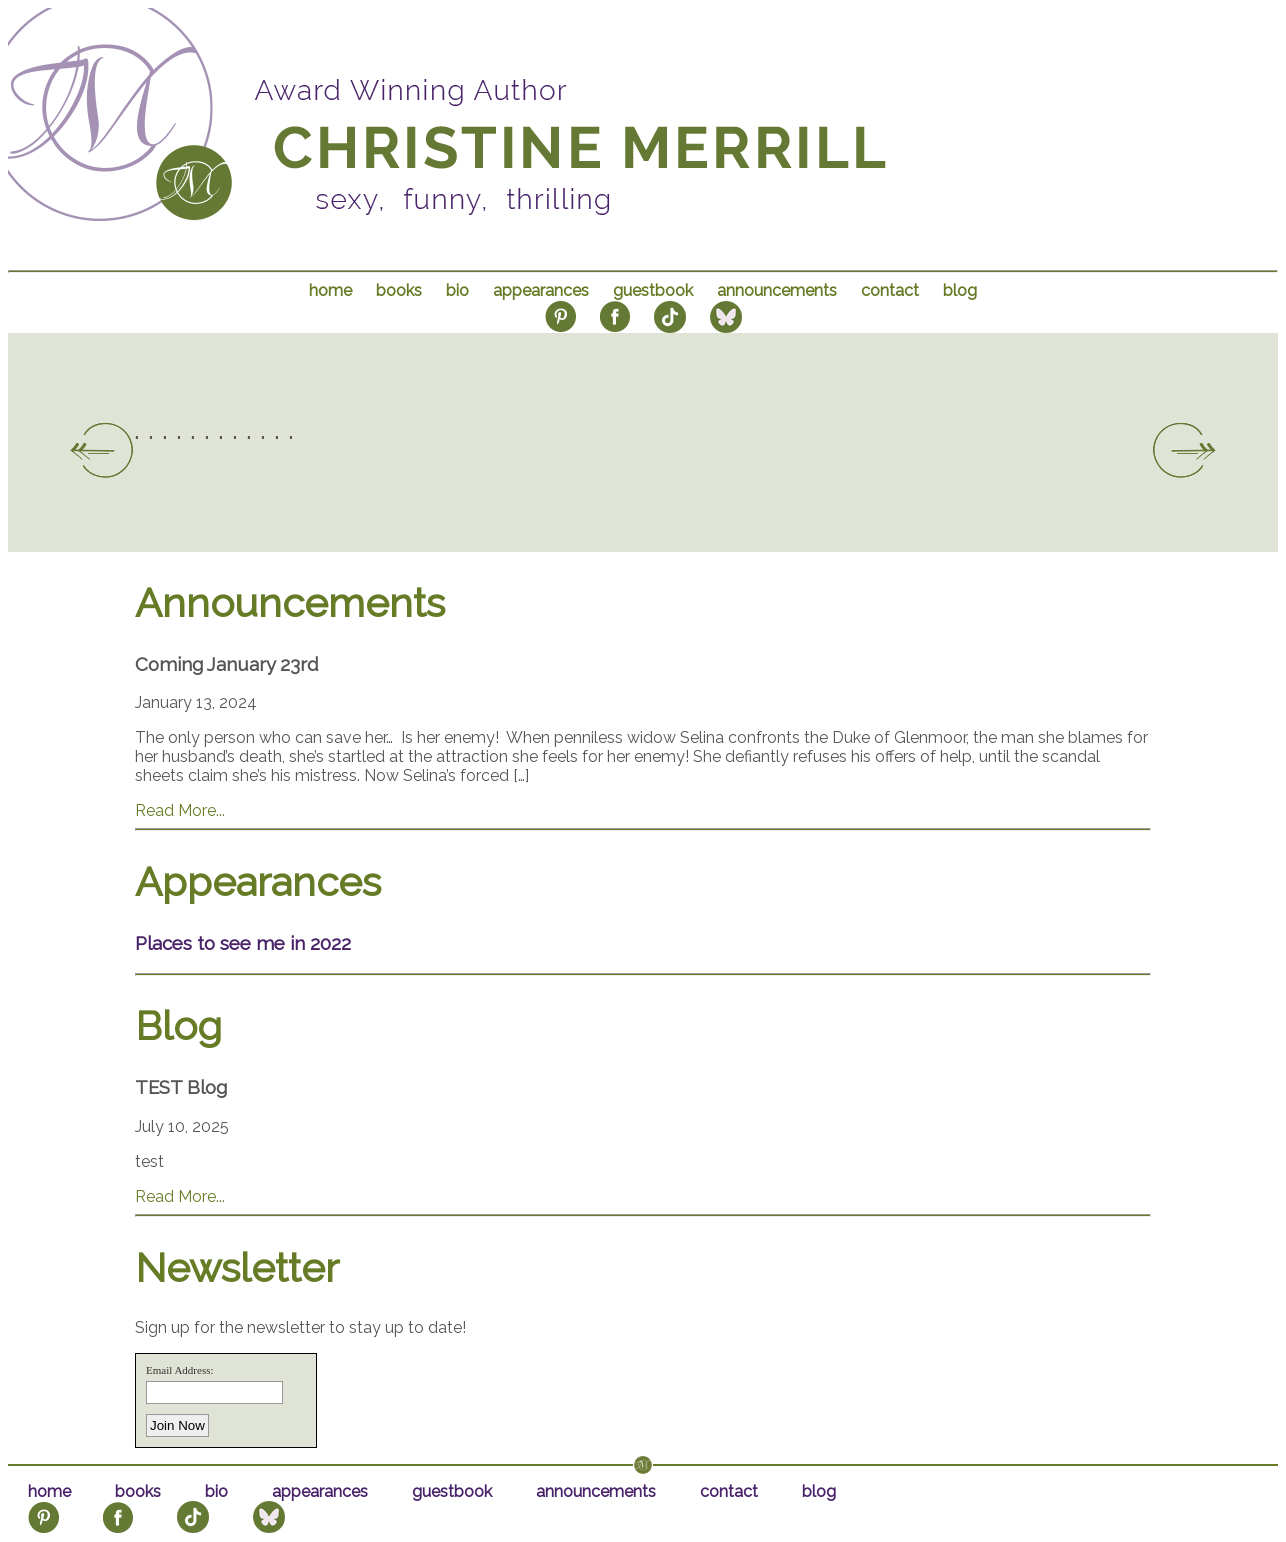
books (399, 290)
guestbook (653, 290)
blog (960, 290)
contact (890, 290)
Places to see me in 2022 (243, 943)
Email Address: (180, 1370)
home (330, 290)
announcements (777, 290)
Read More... (180, 810)
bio (457, 290)
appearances (541, 290)
